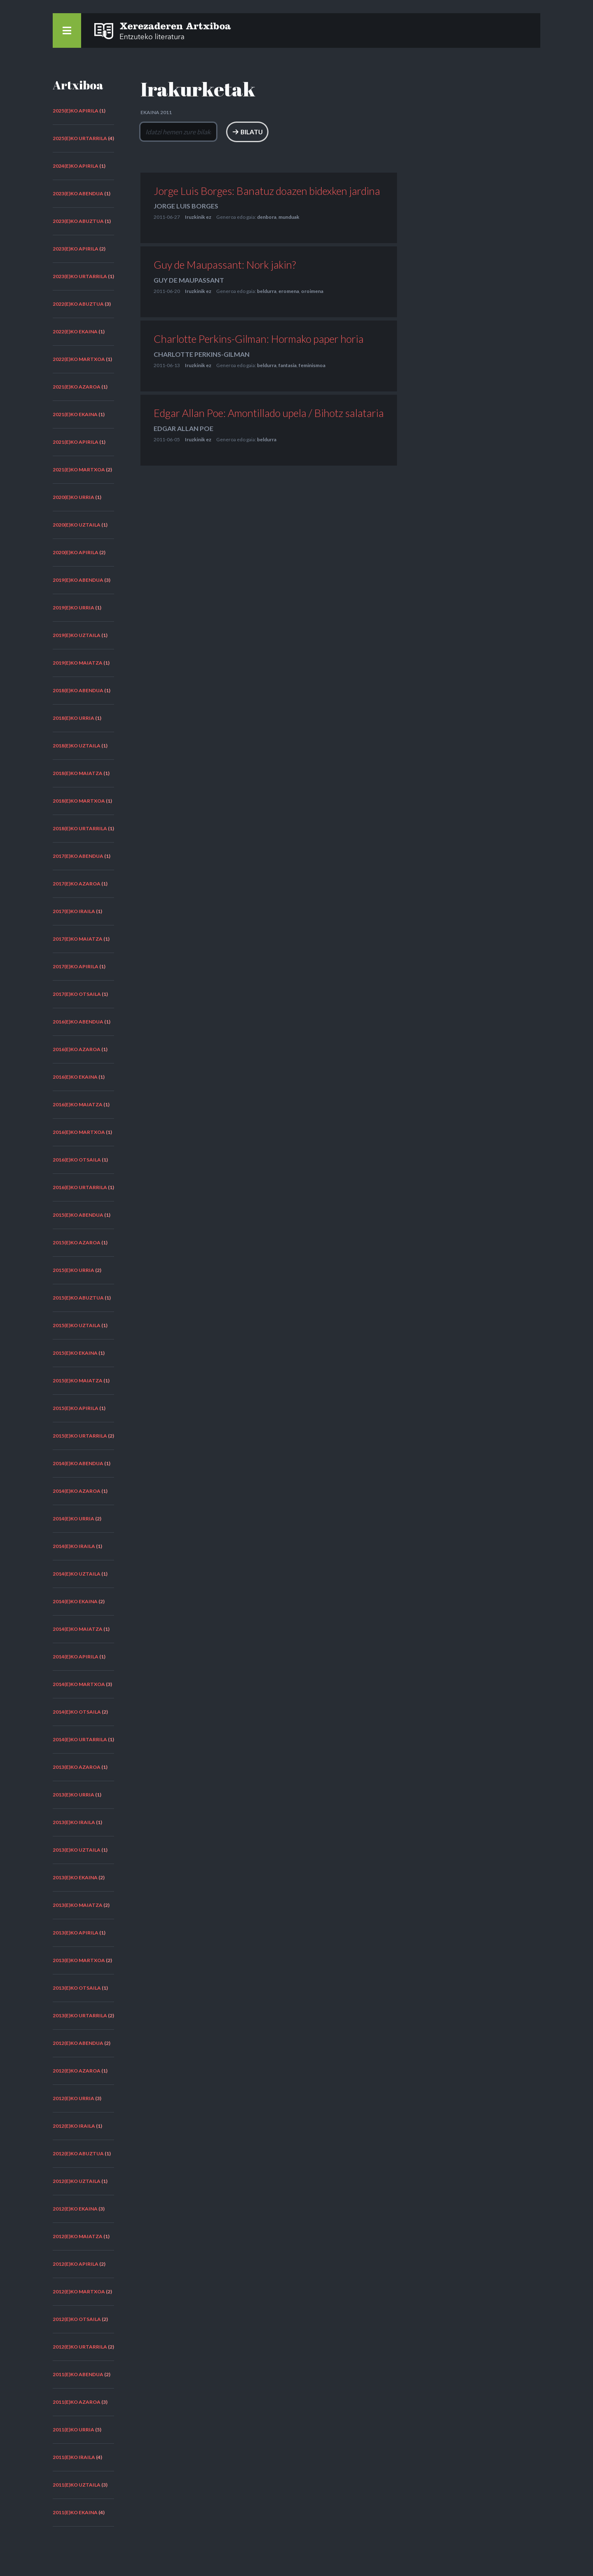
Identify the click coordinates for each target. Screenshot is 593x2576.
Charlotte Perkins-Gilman (202, 354)
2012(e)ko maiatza (78, 2236)
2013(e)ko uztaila (76, 1850)
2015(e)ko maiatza (78, 1380)
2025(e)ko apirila (75, 111)
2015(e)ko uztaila (76, 1325)
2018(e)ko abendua (78, 690)
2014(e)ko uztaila (76, 1574)
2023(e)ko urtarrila (80, 276)
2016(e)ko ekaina (75, 1077)
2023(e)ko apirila (75, 249)
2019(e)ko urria (73, 607)
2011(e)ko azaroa (76, 2402)
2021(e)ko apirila (75, 442)
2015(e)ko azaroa (76, 1242)
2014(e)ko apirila (75, 1656)
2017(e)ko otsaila (77, 994)
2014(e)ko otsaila (77, 1712)
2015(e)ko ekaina (75, 1353)
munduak (288, 217)
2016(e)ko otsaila (77, 1160)
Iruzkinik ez (198, 217)
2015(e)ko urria (73, 1270)
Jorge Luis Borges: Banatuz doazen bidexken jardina (267, 191)
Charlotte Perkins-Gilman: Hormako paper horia (259, 339)
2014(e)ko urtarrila (80, 1739)
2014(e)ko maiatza (78, 1629)
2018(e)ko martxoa (79, 801)
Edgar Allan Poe (183, 428)
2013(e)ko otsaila (77, 1988)
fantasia (287, 365)
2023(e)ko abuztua (78, 221)
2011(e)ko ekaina (75, 2512)
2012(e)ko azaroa (76, 2071)
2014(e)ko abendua (78, 1463)
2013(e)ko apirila (75, 1933)
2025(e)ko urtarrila (80, 138)
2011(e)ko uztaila (76, 2485)
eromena (288, 291)
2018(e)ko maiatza (78, 773)
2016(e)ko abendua (78, 1022)
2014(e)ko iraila (74, 1546)
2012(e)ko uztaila (76, 2181)
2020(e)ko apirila (75, 552)
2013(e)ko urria (73, 1794)
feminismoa (312, 365)
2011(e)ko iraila (74, 2457)
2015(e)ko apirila (75, 1408)
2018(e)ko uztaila (76, 745)
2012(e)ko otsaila (77, 2319)
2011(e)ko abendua (78, 2374)
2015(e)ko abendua (78, 1215)
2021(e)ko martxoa (79, 469)
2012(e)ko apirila (75, 2264)
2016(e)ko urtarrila (80, 1187)
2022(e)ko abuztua (78, 304)
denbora (266, 217)
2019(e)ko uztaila (76, 635)
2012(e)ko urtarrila (80, 2347)
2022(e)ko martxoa (79, 359)
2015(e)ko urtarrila (80, 1436)
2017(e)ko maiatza (78, 939)
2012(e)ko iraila (74, 2126)
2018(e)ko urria (73, 718)
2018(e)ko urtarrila (80, 828)
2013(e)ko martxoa (79, 1960)
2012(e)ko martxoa (79, 2291)
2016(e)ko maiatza (78, 1104)
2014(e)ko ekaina (75, 1601)
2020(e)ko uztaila (76, 525)
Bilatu (308, 132)
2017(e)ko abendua (78, 856)
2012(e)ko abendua (78, 2043)
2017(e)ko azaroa (76, 884)
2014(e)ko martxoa (79, 1684)
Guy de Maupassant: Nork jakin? (225, 265)
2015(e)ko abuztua (78, 1298)
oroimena (312, 291)
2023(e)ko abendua (78, 193)
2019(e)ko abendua (78, 580)
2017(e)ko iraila (74, 911)
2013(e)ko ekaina (75, 1877)
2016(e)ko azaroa (76, 1049)
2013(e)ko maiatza (78, 1905)
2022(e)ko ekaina (75, 331)
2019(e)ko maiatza (78, 663)
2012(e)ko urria (73, 2098)
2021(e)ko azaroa (76, 387)
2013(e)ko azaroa (76, 1767)
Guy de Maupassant (189, 280)
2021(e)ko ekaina (75, 414)
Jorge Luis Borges (186, 206)
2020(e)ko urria (73, 497)
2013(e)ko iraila (74, 1822)
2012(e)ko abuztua (78, 2153)
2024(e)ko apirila (75, 166)
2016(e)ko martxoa (79, 1132)
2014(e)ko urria (73, 1518)
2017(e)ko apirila (75, 966)
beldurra (266, 291)
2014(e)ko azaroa (76, 1491)
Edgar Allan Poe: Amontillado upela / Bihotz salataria (269, 413)
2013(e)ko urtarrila (80, 2015)
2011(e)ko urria (73, 2429)
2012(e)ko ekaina (75, 2209)
